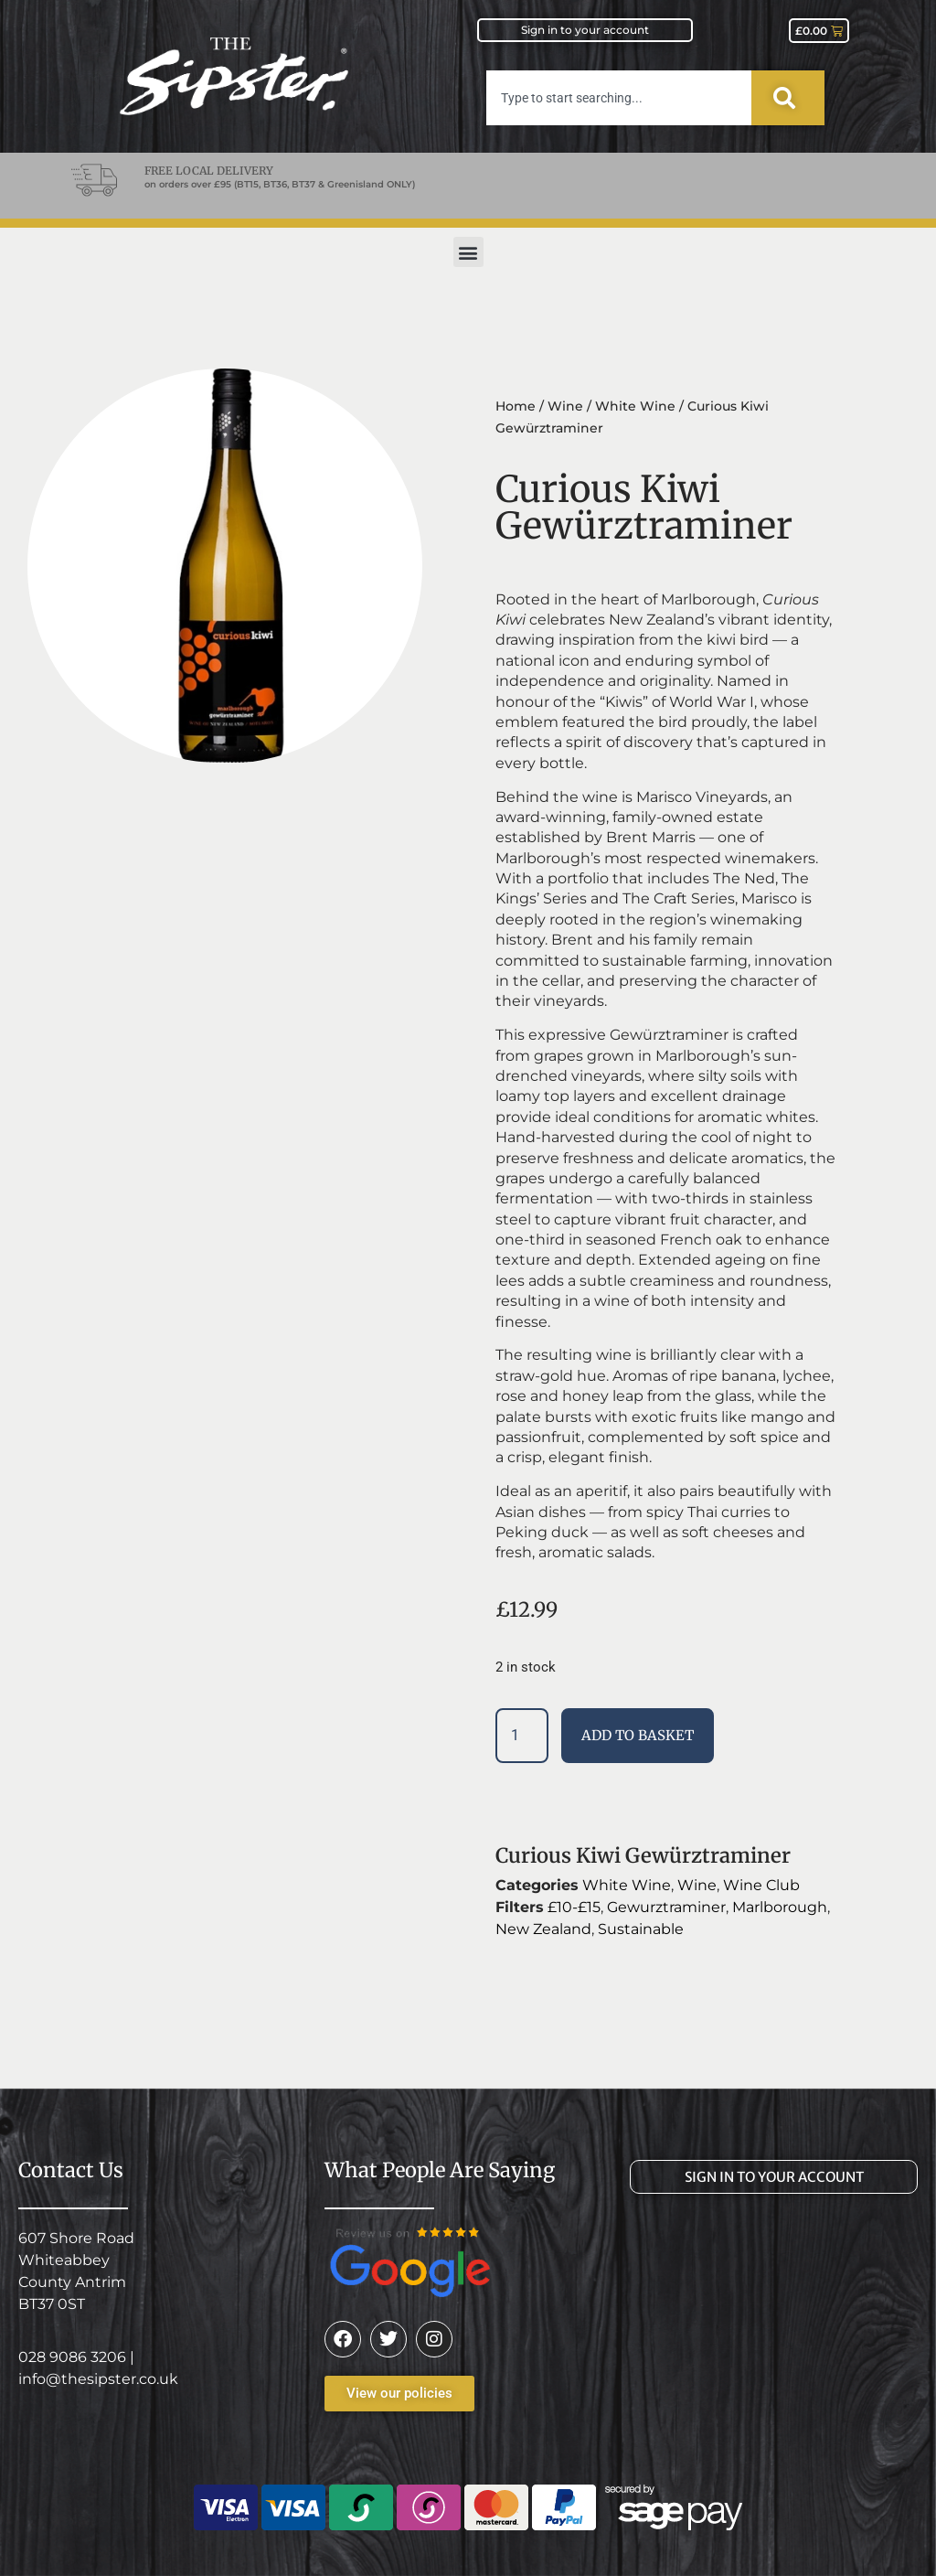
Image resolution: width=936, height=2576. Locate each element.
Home (515, 406)
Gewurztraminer (666, 1907)
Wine (565, 406)
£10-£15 (574, 1907)
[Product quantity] (521, 1735)
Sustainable (641, 1929)
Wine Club (761, 1885)
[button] (468, 252)
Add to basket (637, 1735)
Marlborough (779, 1907)
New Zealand (543, 1929)
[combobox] (618, 97)
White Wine (635, 406)
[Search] (787, 97)
